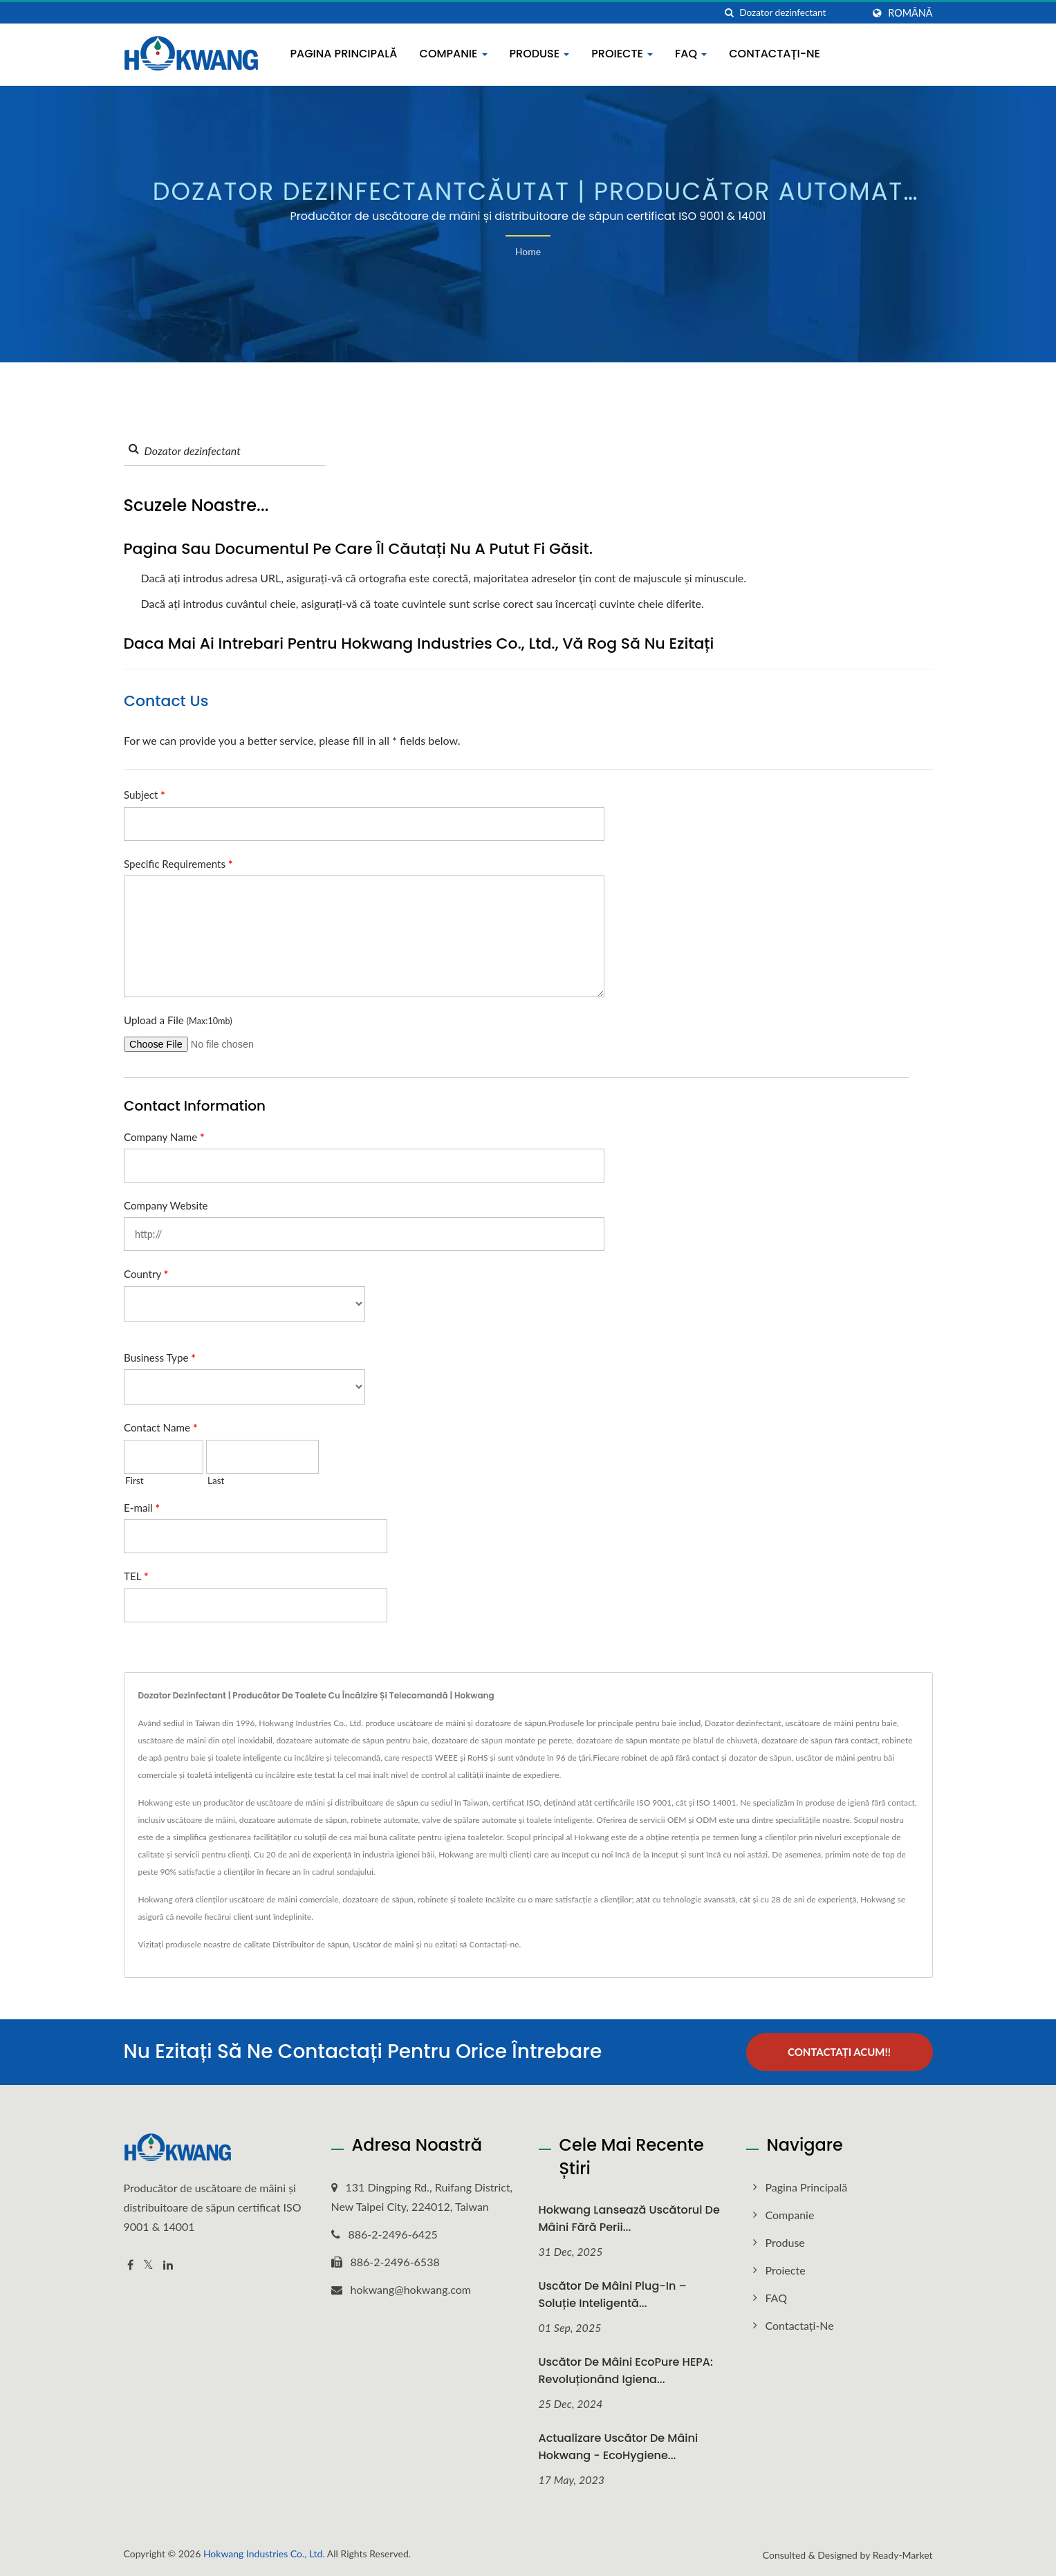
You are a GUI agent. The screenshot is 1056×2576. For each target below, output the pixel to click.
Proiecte (622, 54)
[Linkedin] (168, 2265)
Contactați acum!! (839, 2052)
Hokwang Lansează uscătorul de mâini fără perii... (629, 2218)
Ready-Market (903, 2554)
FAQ (691, 54)
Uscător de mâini (383, 1944)
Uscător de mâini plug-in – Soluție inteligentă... (613, 2294)
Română (910, 13)
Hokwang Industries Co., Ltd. (264, 2553)
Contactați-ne (774, 54)
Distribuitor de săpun (310, 1944)
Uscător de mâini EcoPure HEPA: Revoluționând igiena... (626, 2370)
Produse (540, 54)
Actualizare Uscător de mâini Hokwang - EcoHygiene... (618, 2446)
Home (528, 251)
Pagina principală (344, 54)
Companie (454, 54)
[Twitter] (148, 2265)
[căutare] (729, 12)
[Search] (800, 12)
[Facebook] (130, 2265)
